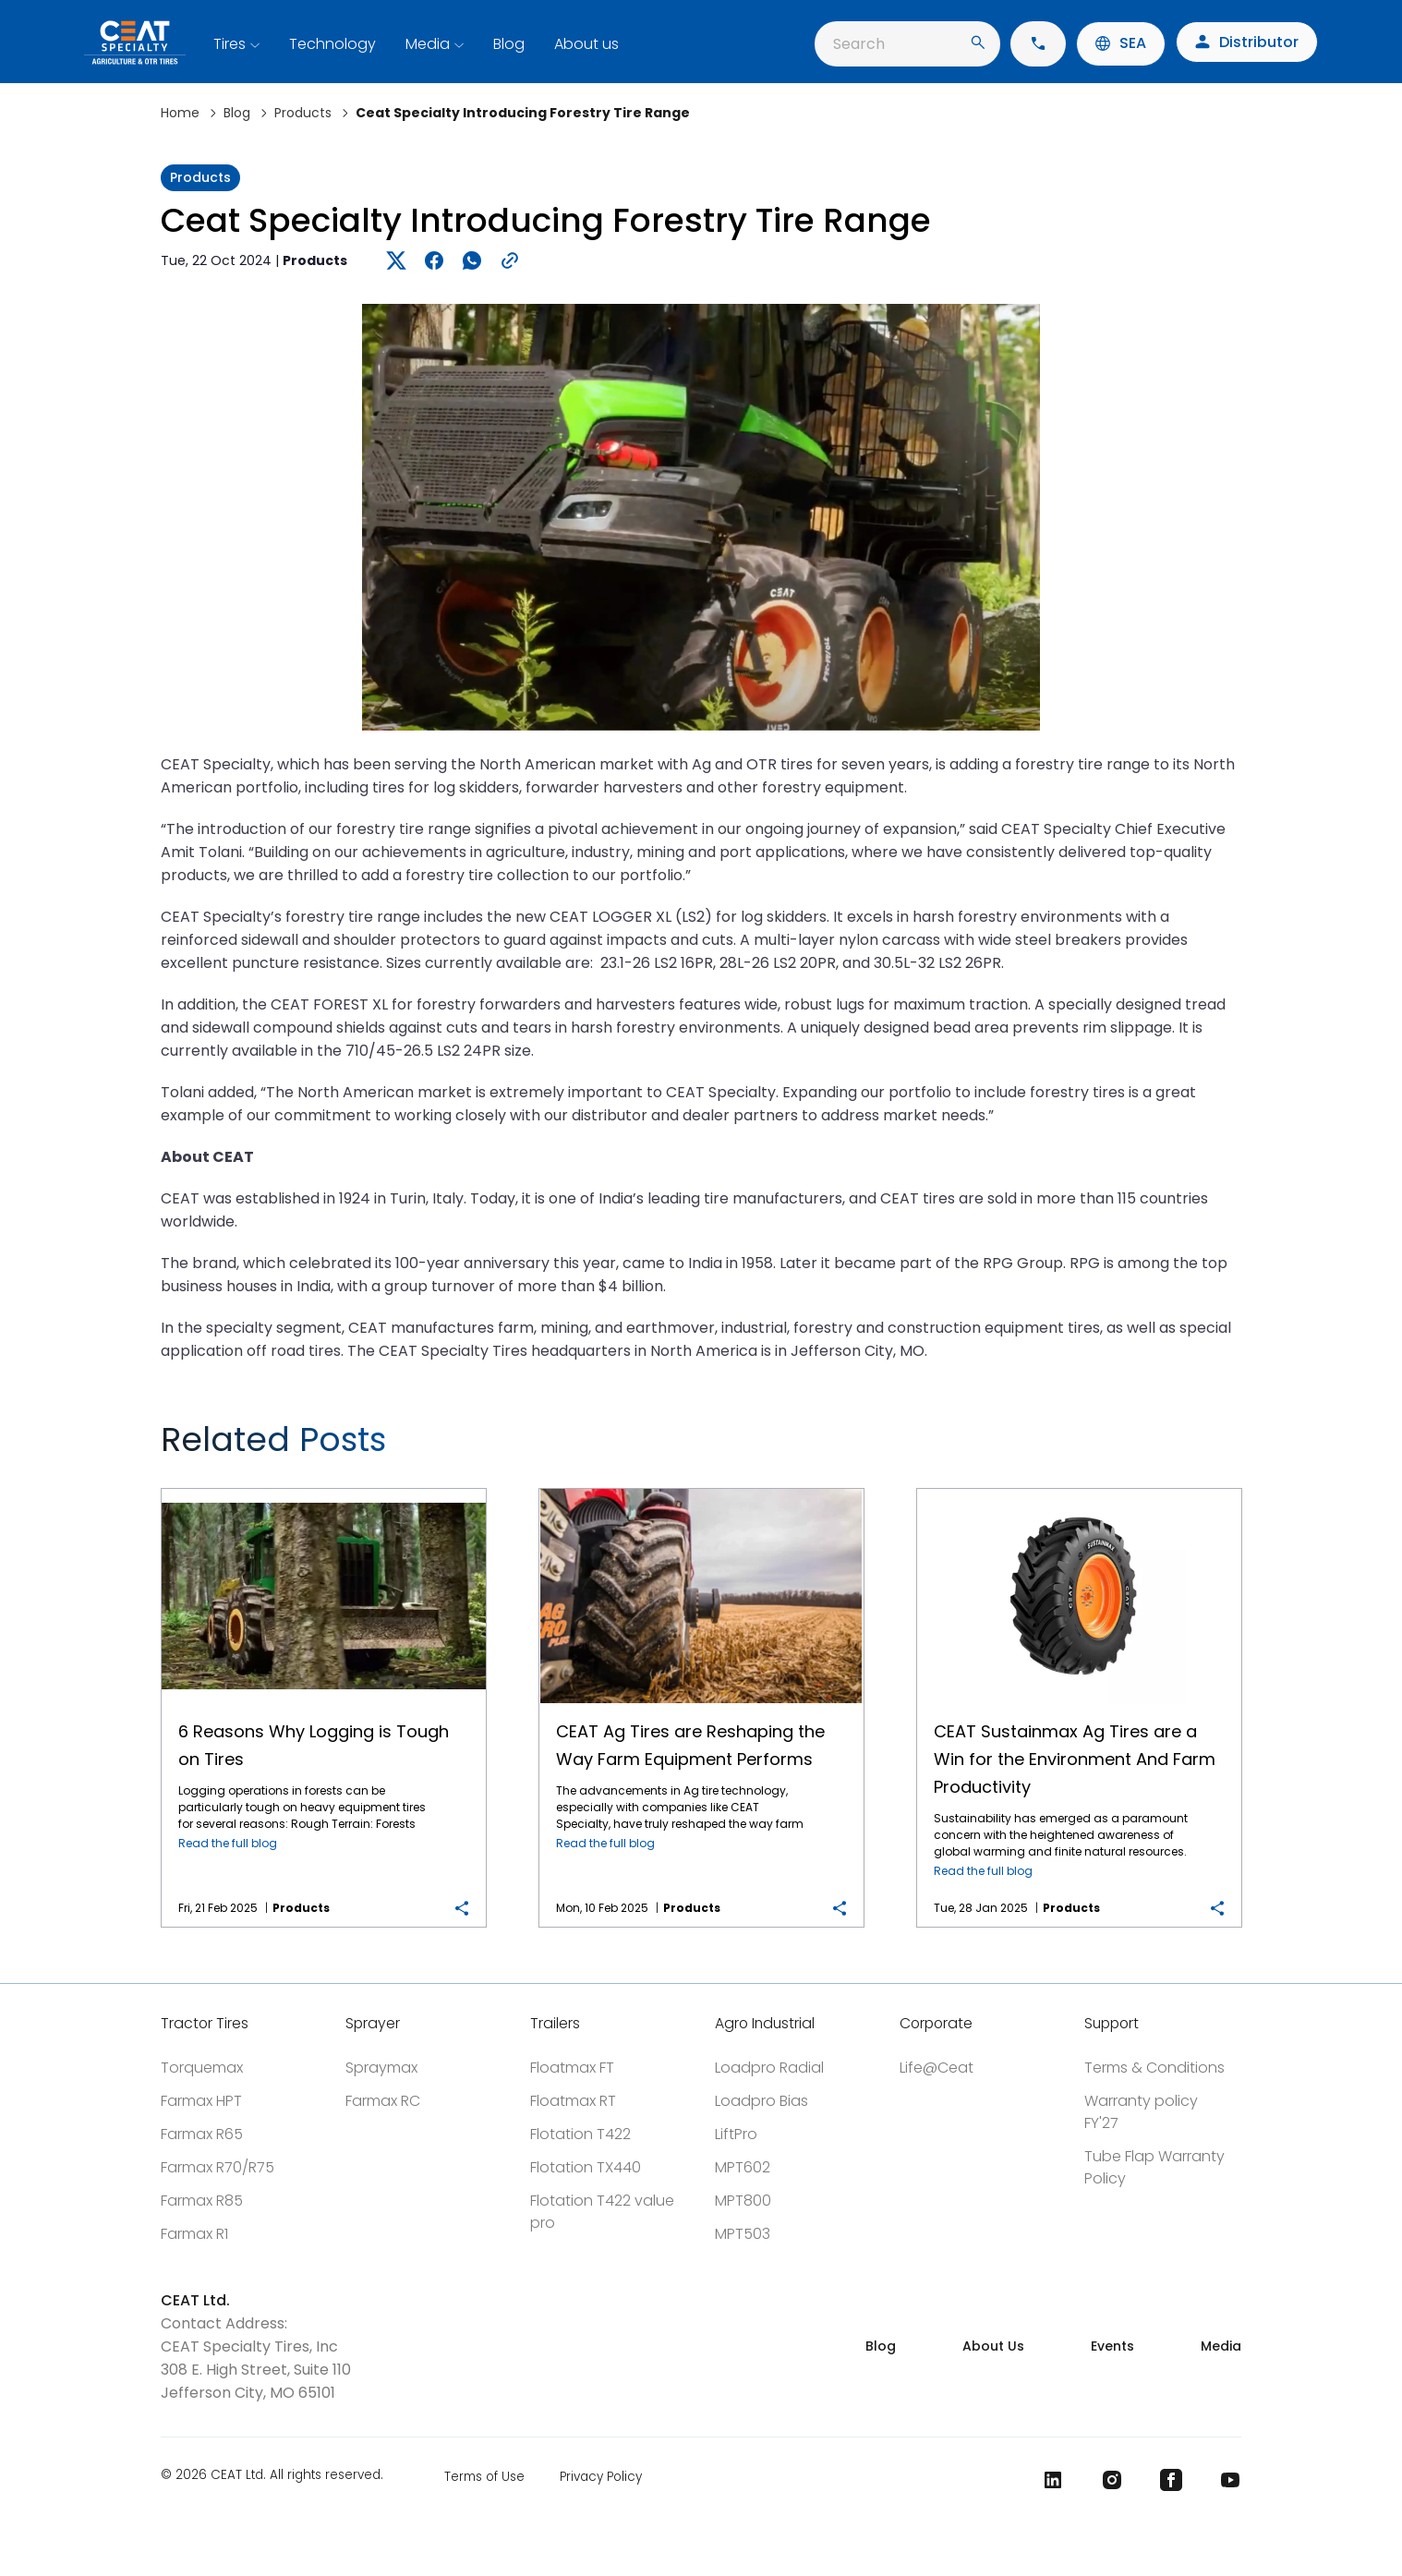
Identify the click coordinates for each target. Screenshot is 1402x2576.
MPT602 (742, 2167)
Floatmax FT (572, 2067)
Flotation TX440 (585, 2167)
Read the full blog (227, 1843)
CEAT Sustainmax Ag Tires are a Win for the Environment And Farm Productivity (1079, 1489)
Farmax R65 (202, 2134)
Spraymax (381, 2067)
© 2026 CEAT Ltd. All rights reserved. (272, 2476)
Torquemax (202, 2067)
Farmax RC (382, 2100)
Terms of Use (484, 2476)
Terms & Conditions (1154, 2067)
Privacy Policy (601, 2476)
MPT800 (743, 2200)
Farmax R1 (194, 2233)
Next (1216, 1447)
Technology (332, 44)
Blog (509, 44)
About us (586, 44)
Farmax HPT (201, 2100)
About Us (993, 2346)
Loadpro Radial (769, 2067)
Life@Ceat (936, 2067)
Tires (229, 44)
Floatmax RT (573, 2100)
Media (427, 44)
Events (1112, 2346)
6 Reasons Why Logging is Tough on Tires (323, 1489)
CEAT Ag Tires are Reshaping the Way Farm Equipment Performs (701, 1489)
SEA (1120, 43)
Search (909, 43)
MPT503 (742, 2233)
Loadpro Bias (761, 2100)
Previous (1152, 1447)
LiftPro (736, 2134)
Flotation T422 (580, 2134)
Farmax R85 (202, 2200)
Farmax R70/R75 (217, 2167)
